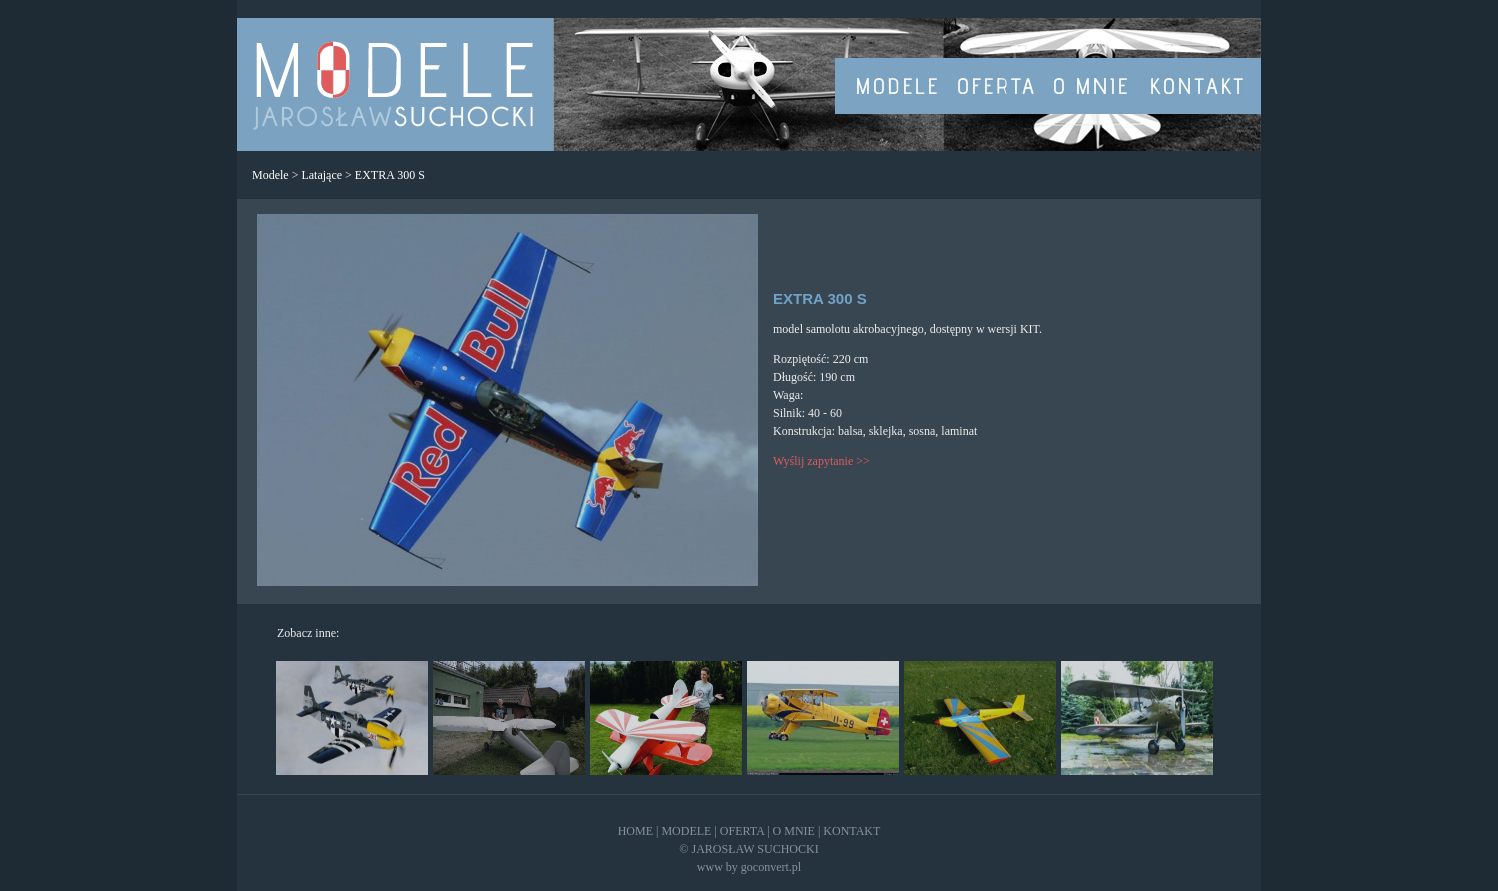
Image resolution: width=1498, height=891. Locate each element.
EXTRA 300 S (390, 175)
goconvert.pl (771, 867)
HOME (635, 831)
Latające (321, 175)
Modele (270, 175)
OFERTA (742, 831)
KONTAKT (851, 831)
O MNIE (794, 831)
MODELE (686, 831)
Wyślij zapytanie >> (821, 461)
